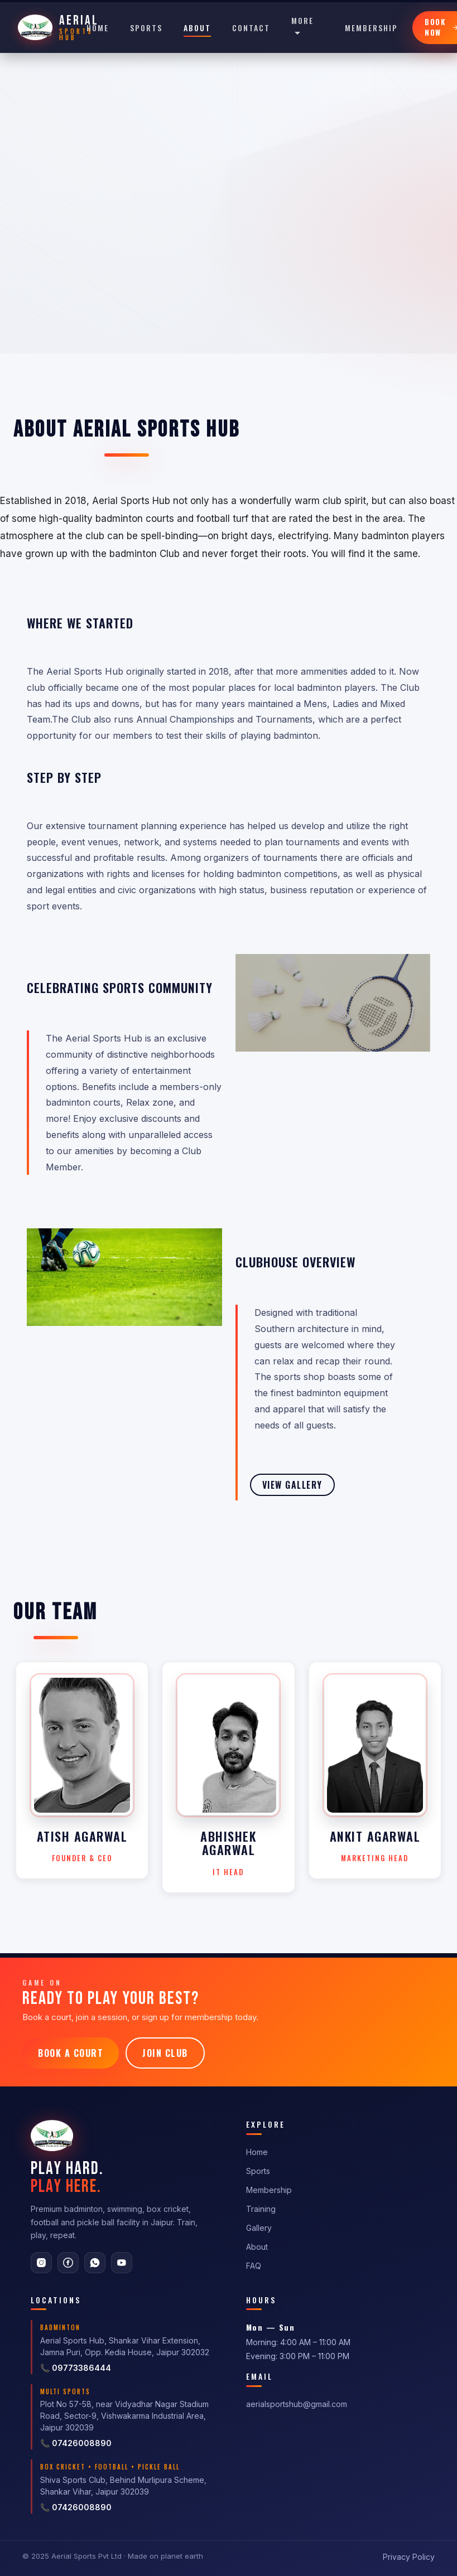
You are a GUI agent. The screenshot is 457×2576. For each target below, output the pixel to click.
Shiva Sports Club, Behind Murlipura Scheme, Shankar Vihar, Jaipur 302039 (123, 2485)
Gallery (259, 2228)
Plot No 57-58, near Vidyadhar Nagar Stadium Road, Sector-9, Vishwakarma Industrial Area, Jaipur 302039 (124, 2415)
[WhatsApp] (94, 2262)
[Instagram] (41, 2262)
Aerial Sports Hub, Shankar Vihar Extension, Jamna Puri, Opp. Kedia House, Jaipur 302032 (124, 2346)
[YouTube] (121, 2262)
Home (97, 27)
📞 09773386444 (75, 2367)
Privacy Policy (409, 2557)
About (197, 27)
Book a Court (70, 2053)
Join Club (165, 2053)
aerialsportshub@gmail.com (296, 2404)
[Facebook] (68, 2262)
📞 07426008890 (76, 2443)
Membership (371, 27)
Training (261, 2209)
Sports (146, 27)
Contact (251, 27)
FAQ (253, 2265)
